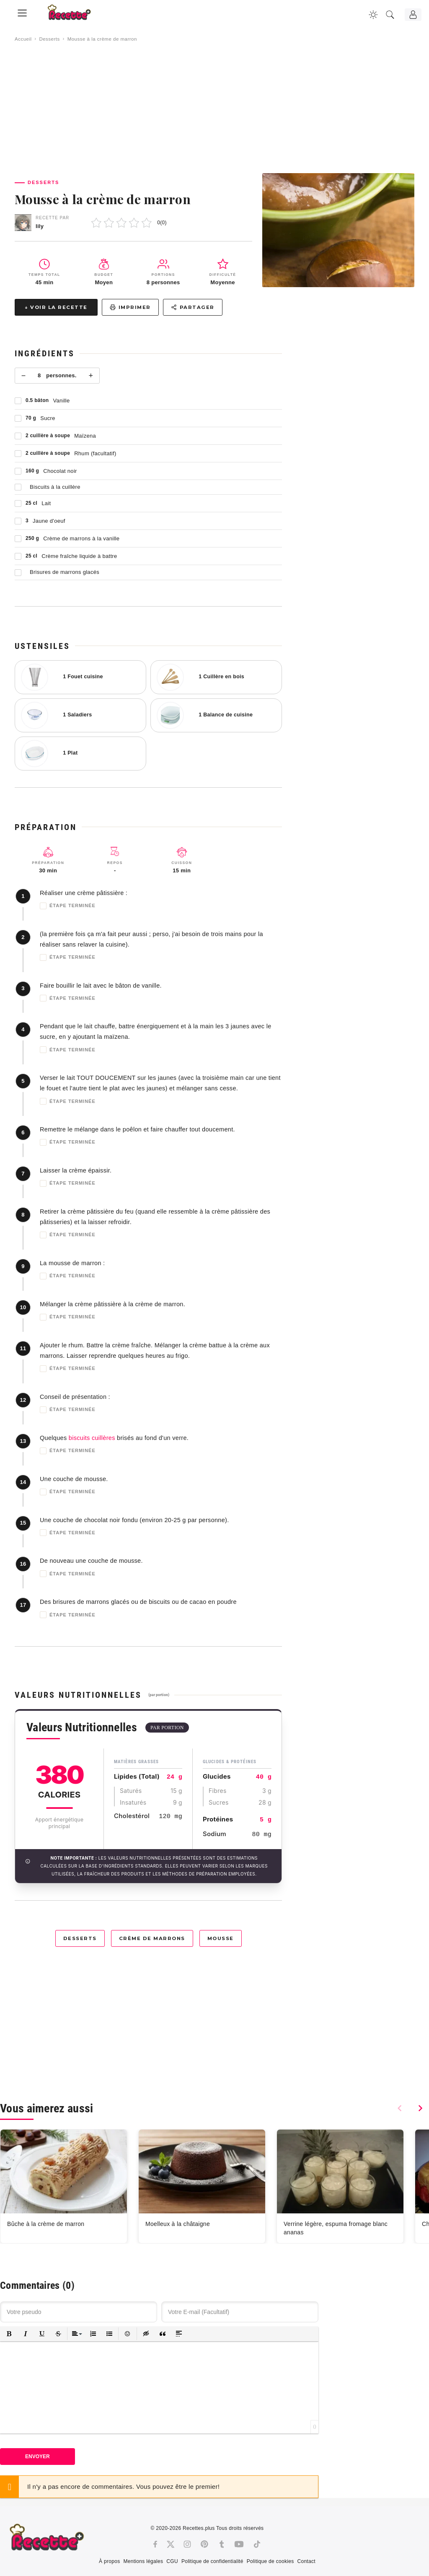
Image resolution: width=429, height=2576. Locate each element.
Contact (306, 2561)
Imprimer (130, 307)
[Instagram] (187, 2544)
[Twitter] (170, 2544)
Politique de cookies (270, 2561)
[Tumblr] (221, 2544)
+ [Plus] (90, 375)
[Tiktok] (257, 2544)
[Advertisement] (214, 107)
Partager (192, 307)
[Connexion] (413, 14)
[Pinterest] (204, 2544)
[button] (9, 2334)
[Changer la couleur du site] (373, 14)
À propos (109, 2561)
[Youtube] (239, 2544)
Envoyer (37, 2456)
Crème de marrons (152, 1938)
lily (40, 226)
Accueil (23, 39)
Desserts (49, 39)
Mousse (220, 1938)
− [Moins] (23, 375)
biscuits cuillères (92, 1438)
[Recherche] (390, 14)
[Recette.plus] (75, 15)
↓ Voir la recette (56, 307)
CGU (172, 2561)
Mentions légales (143, 2561)
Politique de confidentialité (212, 2561)
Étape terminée (68, 906)
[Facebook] (155, 2544)
